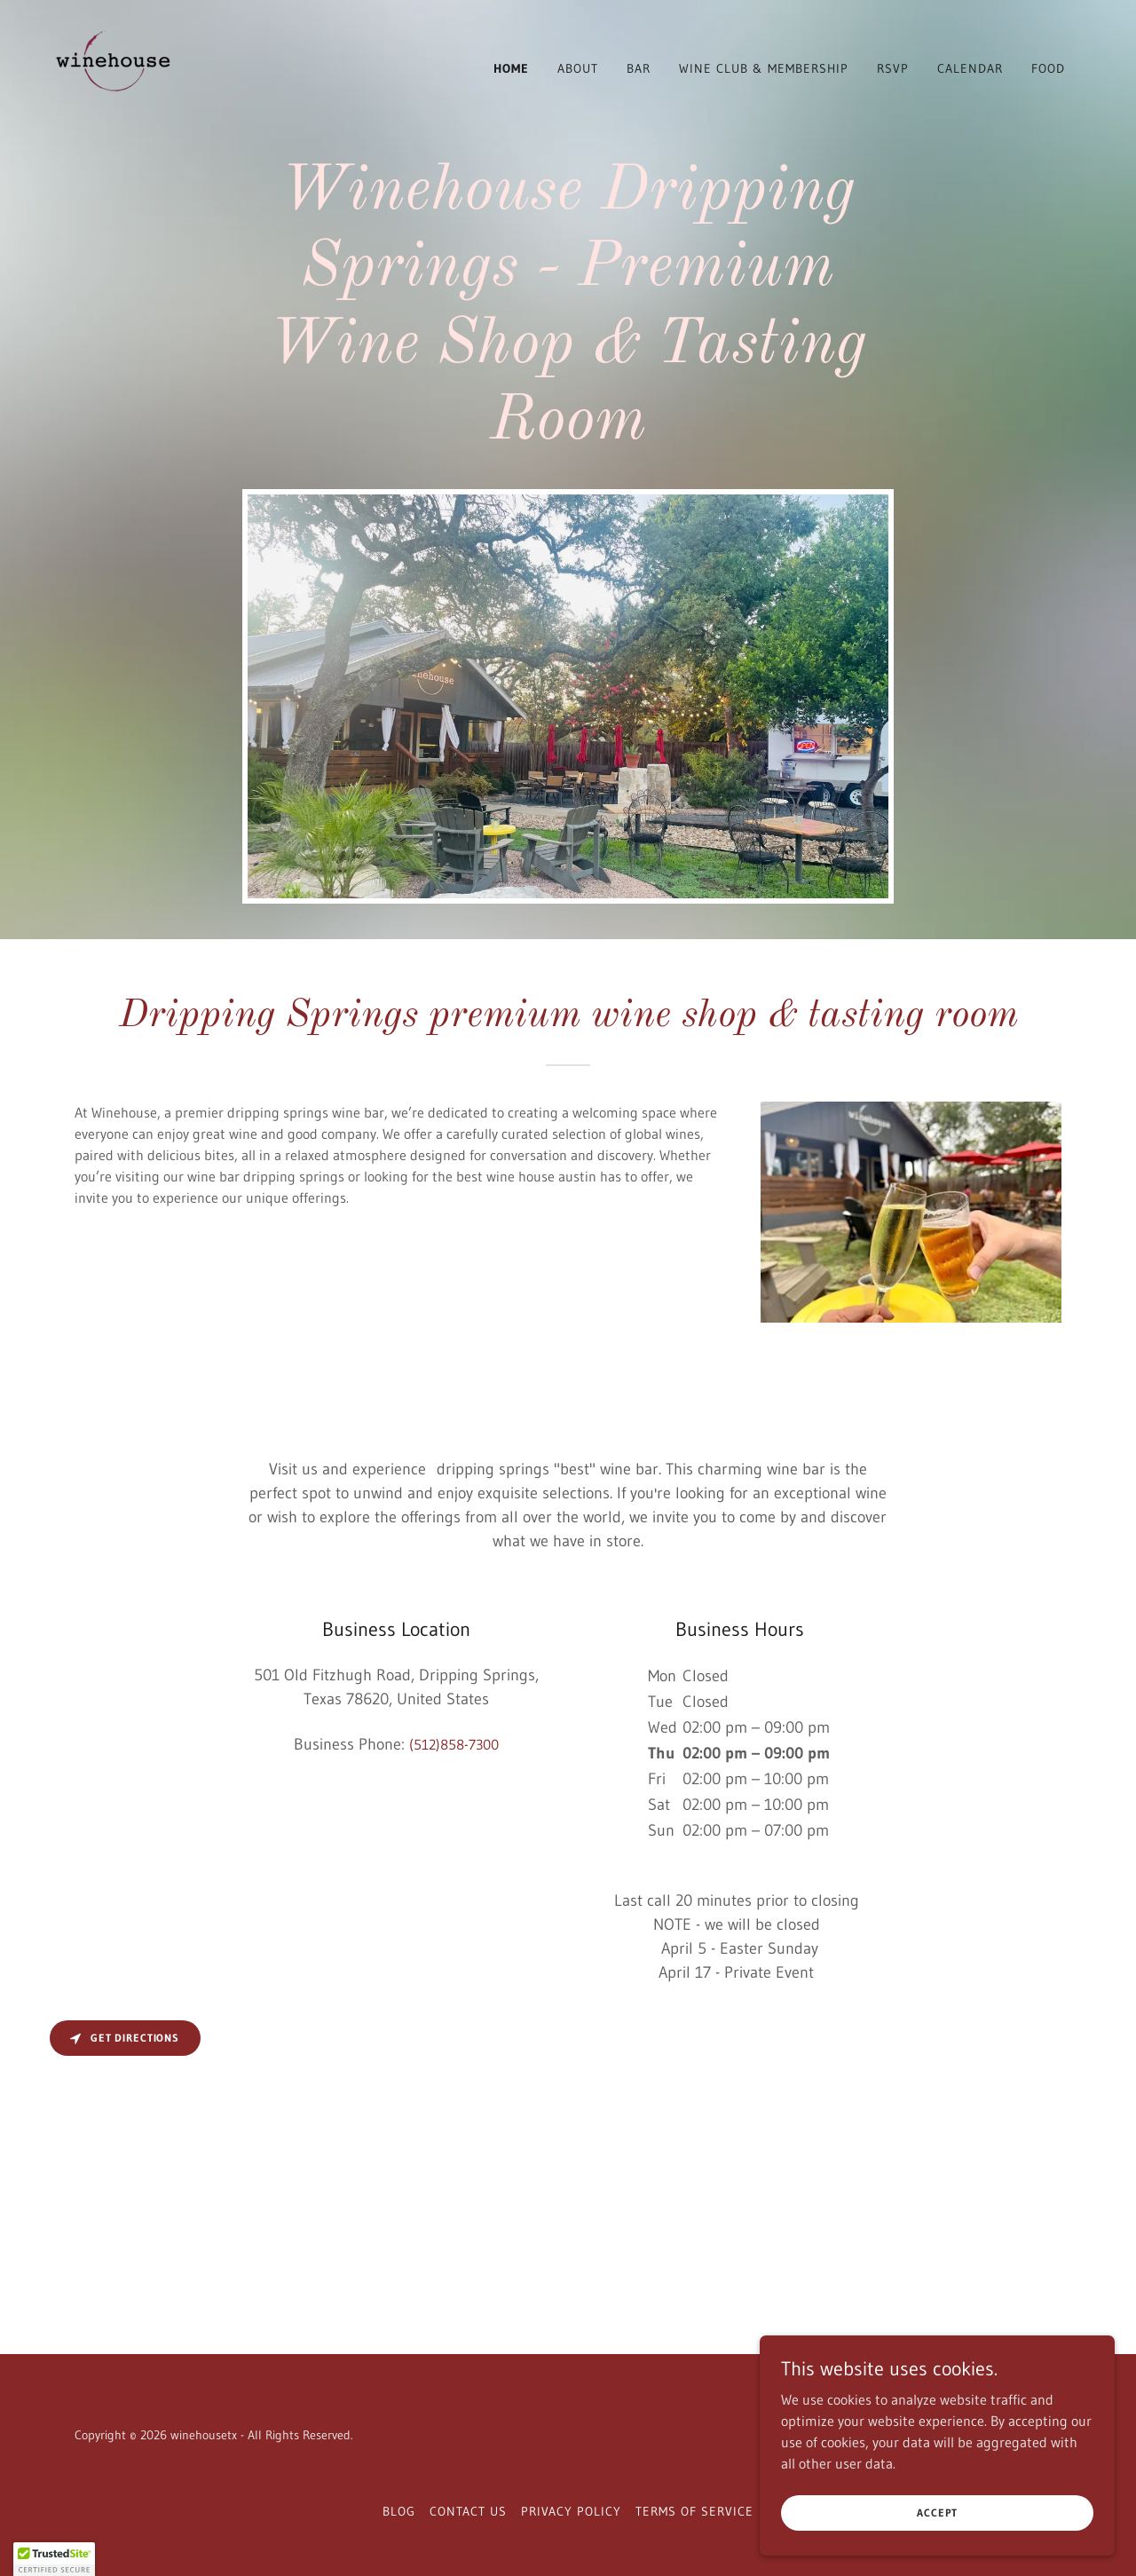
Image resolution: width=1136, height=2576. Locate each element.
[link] (108, 65)
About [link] (577, 68)
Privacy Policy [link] (571, 2511)
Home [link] (511, 68)
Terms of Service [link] (694, 2511)
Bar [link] (639, 68)
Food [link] (1048, 68)
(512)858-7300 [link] (454, 1744)
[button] (54, 2559)
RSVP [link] (893, 68)
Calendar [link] (970, 68)
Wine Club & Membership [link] (763, 68)
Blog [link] (399, 2511)
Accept (937, 2512)
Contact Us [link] (468, 2511)
